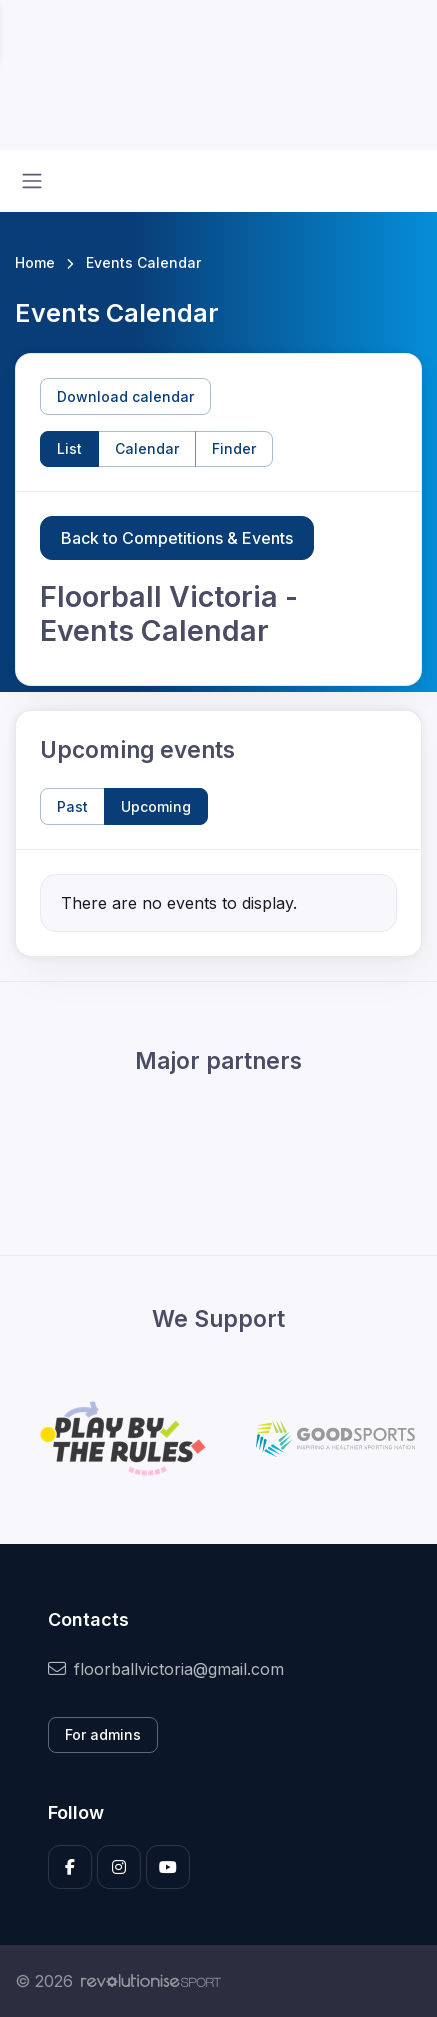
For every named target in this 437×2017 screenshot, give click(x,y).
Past (72, 806)
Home (35, 262)
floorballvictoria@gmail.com (166, 1669)
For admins (103, 1734)
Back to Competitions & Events (177, 538)
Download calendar (125, 396)
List (69, 448)
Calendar (147, 448)
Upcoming (156, 806)
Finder (234, 448)
